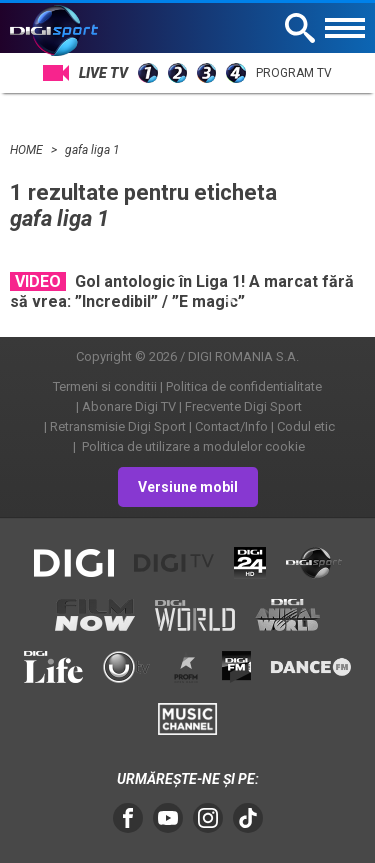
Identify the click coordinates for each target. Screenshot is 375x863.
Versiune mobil (188, 487)
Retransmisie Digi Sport (118, 426)
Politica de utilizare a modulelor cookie (192, 446)
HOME (28, 150)
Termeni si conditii (105, 386)
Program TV (294, 73)
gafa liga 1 (92, 150)
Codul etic (306, 426)
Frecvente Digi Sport (243, 406)
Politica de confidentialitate (244, 386)
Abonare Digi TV (129, 406)
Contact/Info (231, 426)
